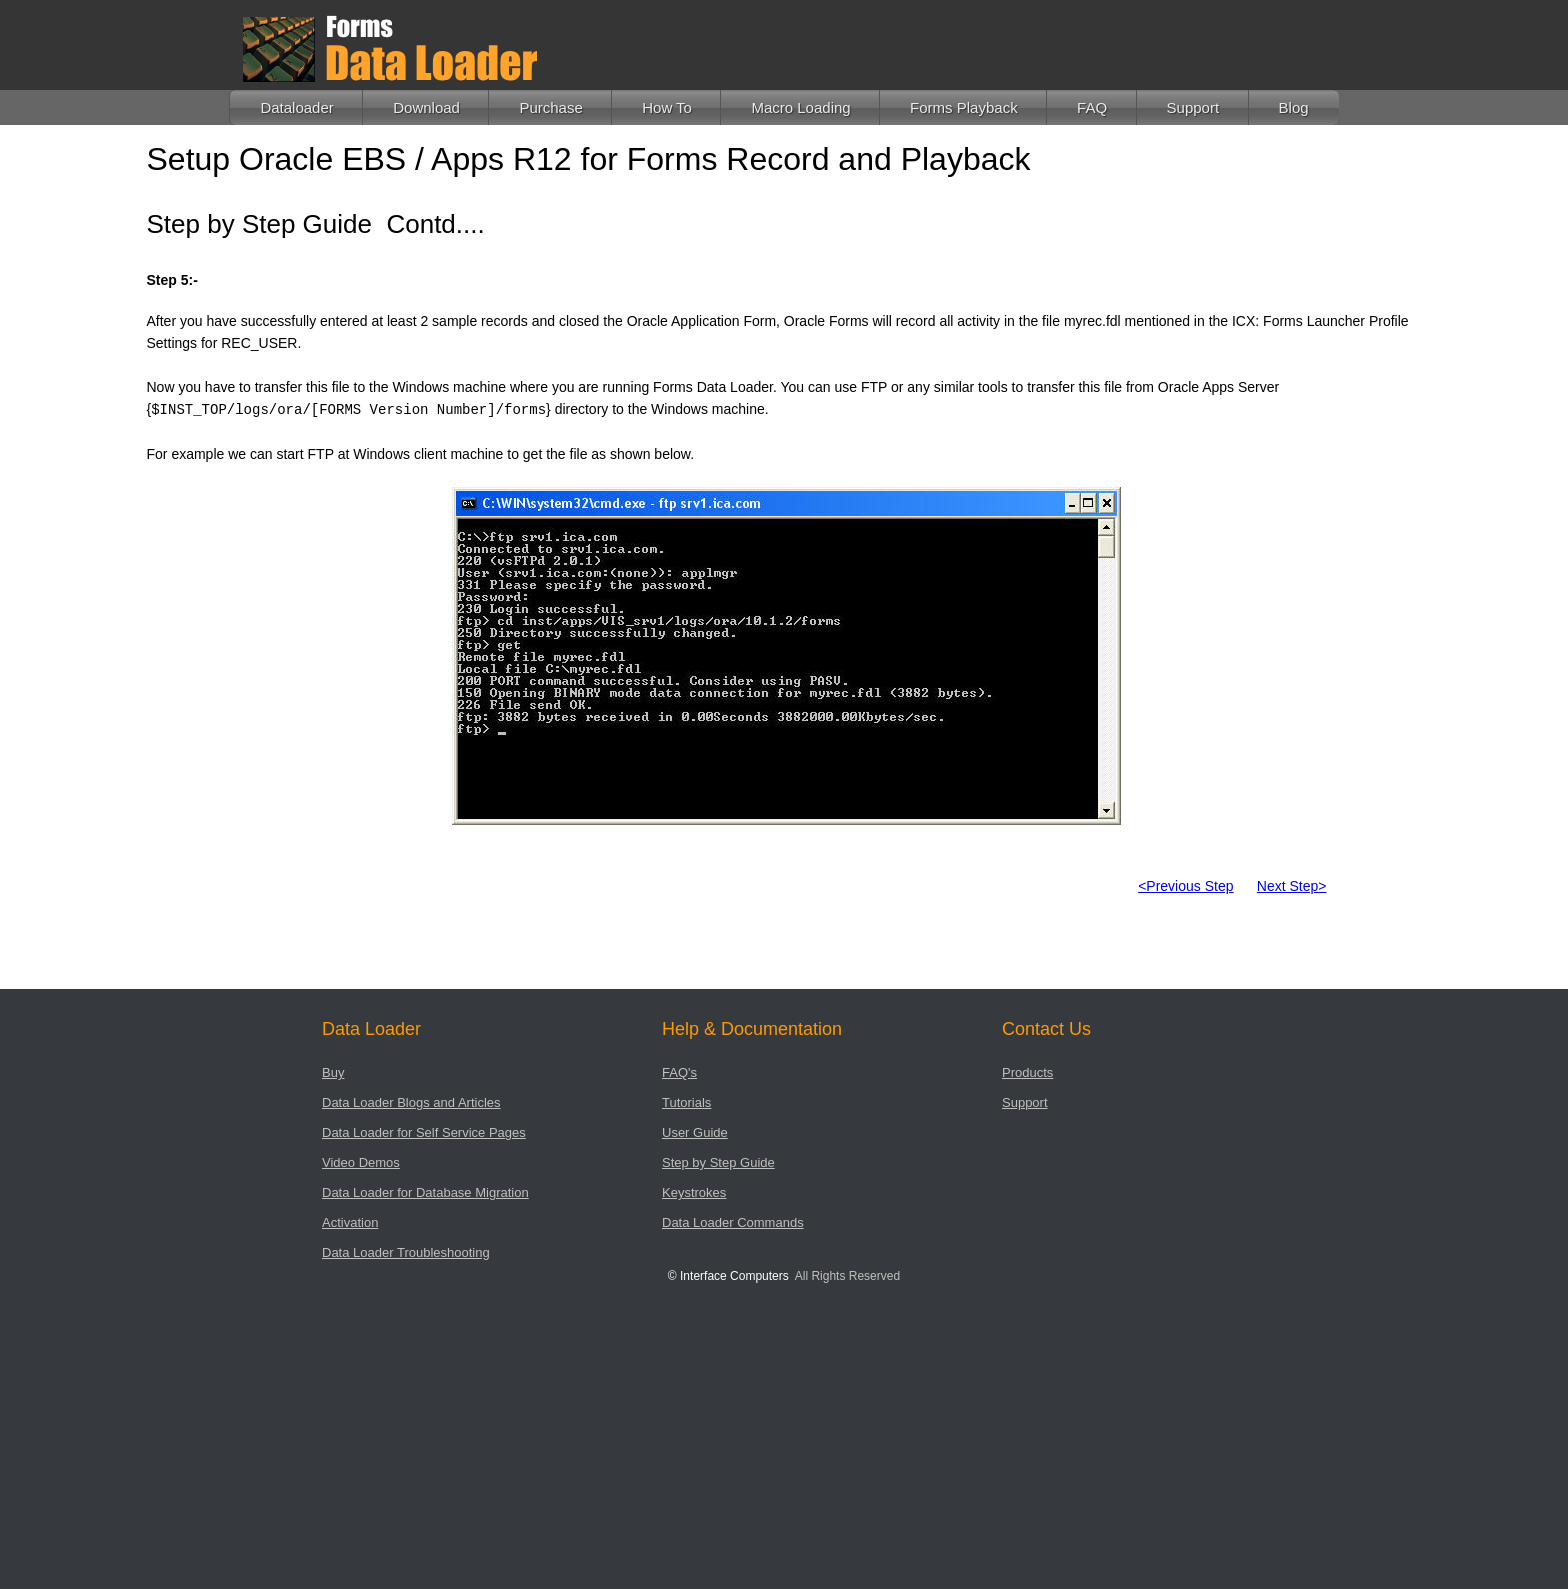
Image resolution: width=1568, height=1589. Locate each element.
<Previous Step (1185, 886)
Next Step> (1292, 886)
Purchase (550, 107)
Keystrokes (694, 1192)
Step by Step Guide (718, 1162)
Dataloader (296, 107)
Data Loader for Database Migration (425, 1192)
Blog (1294, 107)
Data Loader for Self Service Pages (424, 1132)
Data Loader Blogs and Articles (411, 1102)
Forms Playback (964, 107)
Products (1027, 1072)
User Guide (695, 1132)
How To (667, 107)
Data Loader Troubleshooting (406, 1252)
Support (1193, 107)
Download (426, 107)
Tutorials (686, 1102)
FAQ (1092, 107)
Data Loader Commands (733, 1222)
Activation (350, 1222)
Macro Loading (800, 107)
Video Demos (361, 1162)
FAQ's (679, 1072)
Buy (333, 1072)
